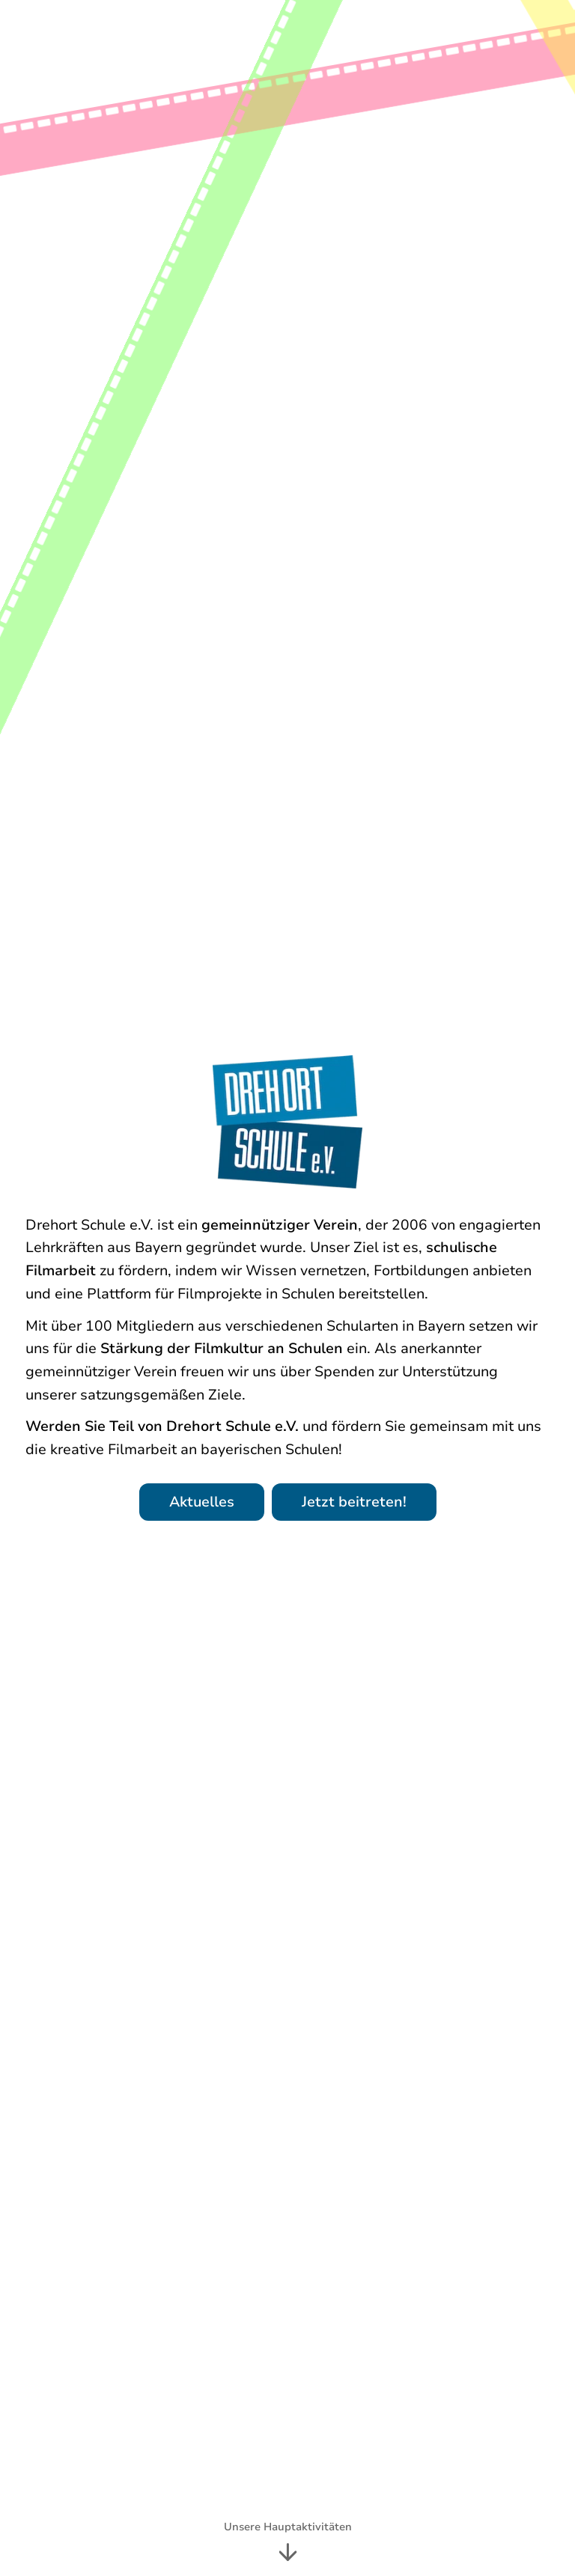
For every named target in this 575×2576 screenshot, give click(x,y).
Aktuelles (201, 1502)
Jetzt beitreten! (354, 1502)
